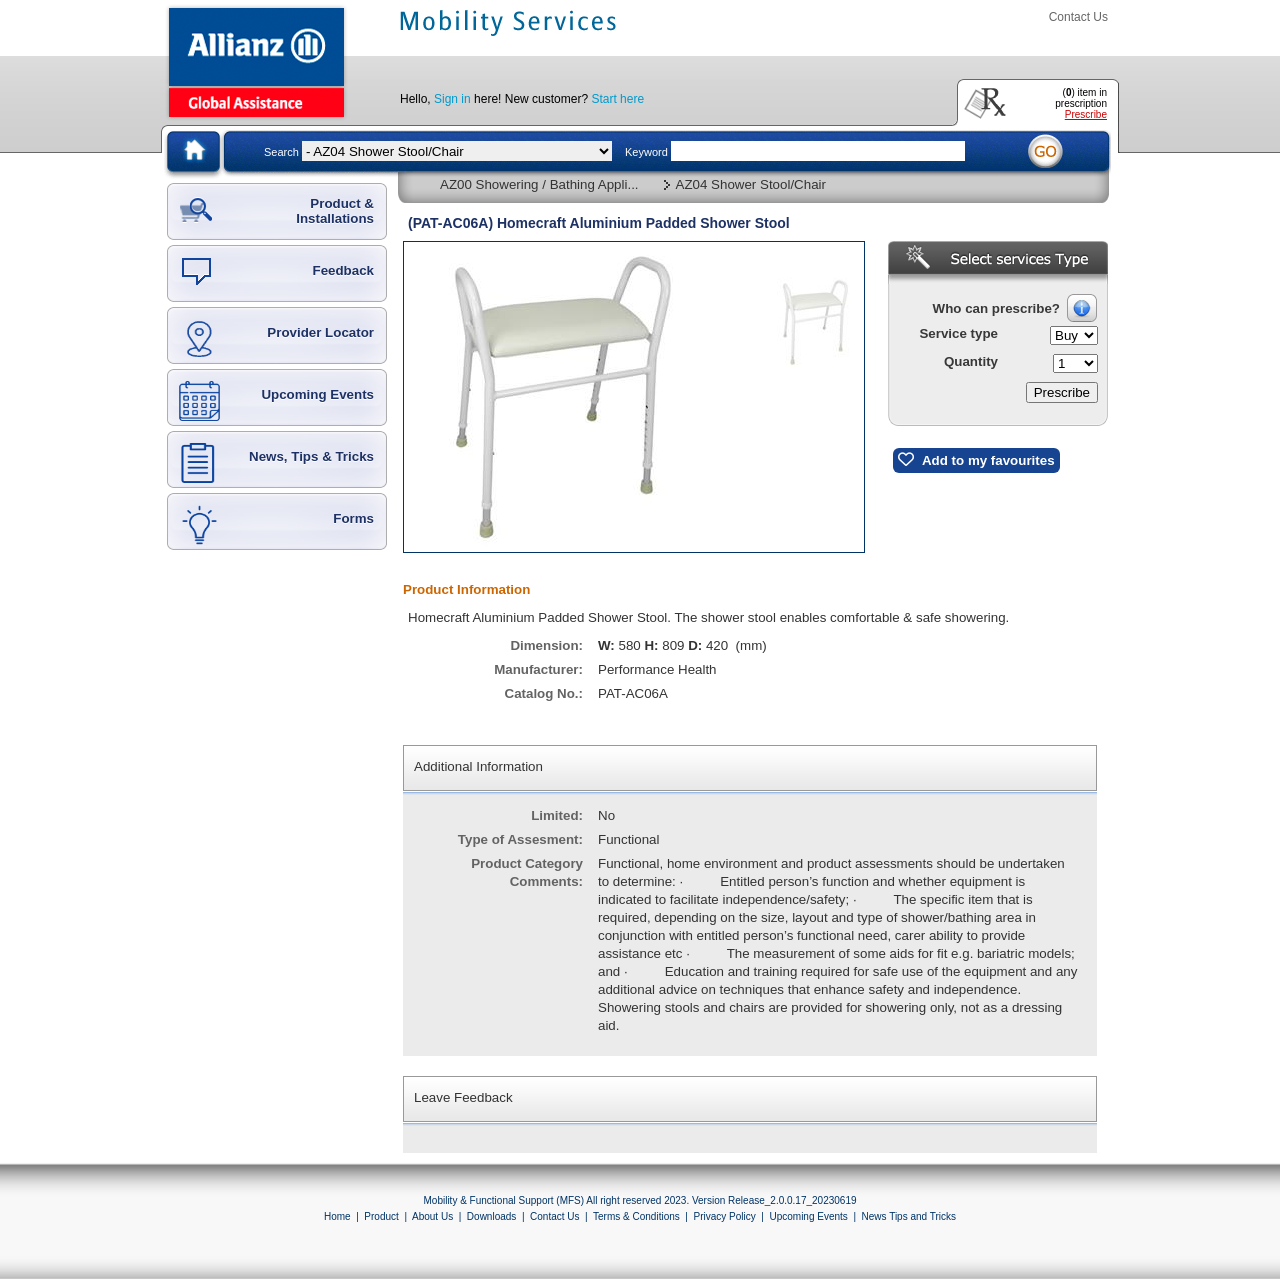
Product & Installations (335, 211)
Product (381, 1216)
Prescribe (1086, 114)
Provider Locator (320, 332)
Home (337, 1216)
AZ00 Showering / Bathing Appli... (539, 184)
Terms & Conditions (636, 1216)
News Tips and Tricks (909, 1216)
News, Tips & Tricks (311, 456)
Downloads (491, 1216)
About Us (432, 1216)
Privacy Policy (724, 1216)
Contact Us (1078, 17)
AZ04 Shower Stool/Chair (751, 184)
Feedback (344, 270)
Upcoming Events (317, 394)
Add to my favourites (976, 459)
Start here (617, 99)
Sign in (452, 99)
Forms (353, 518)
